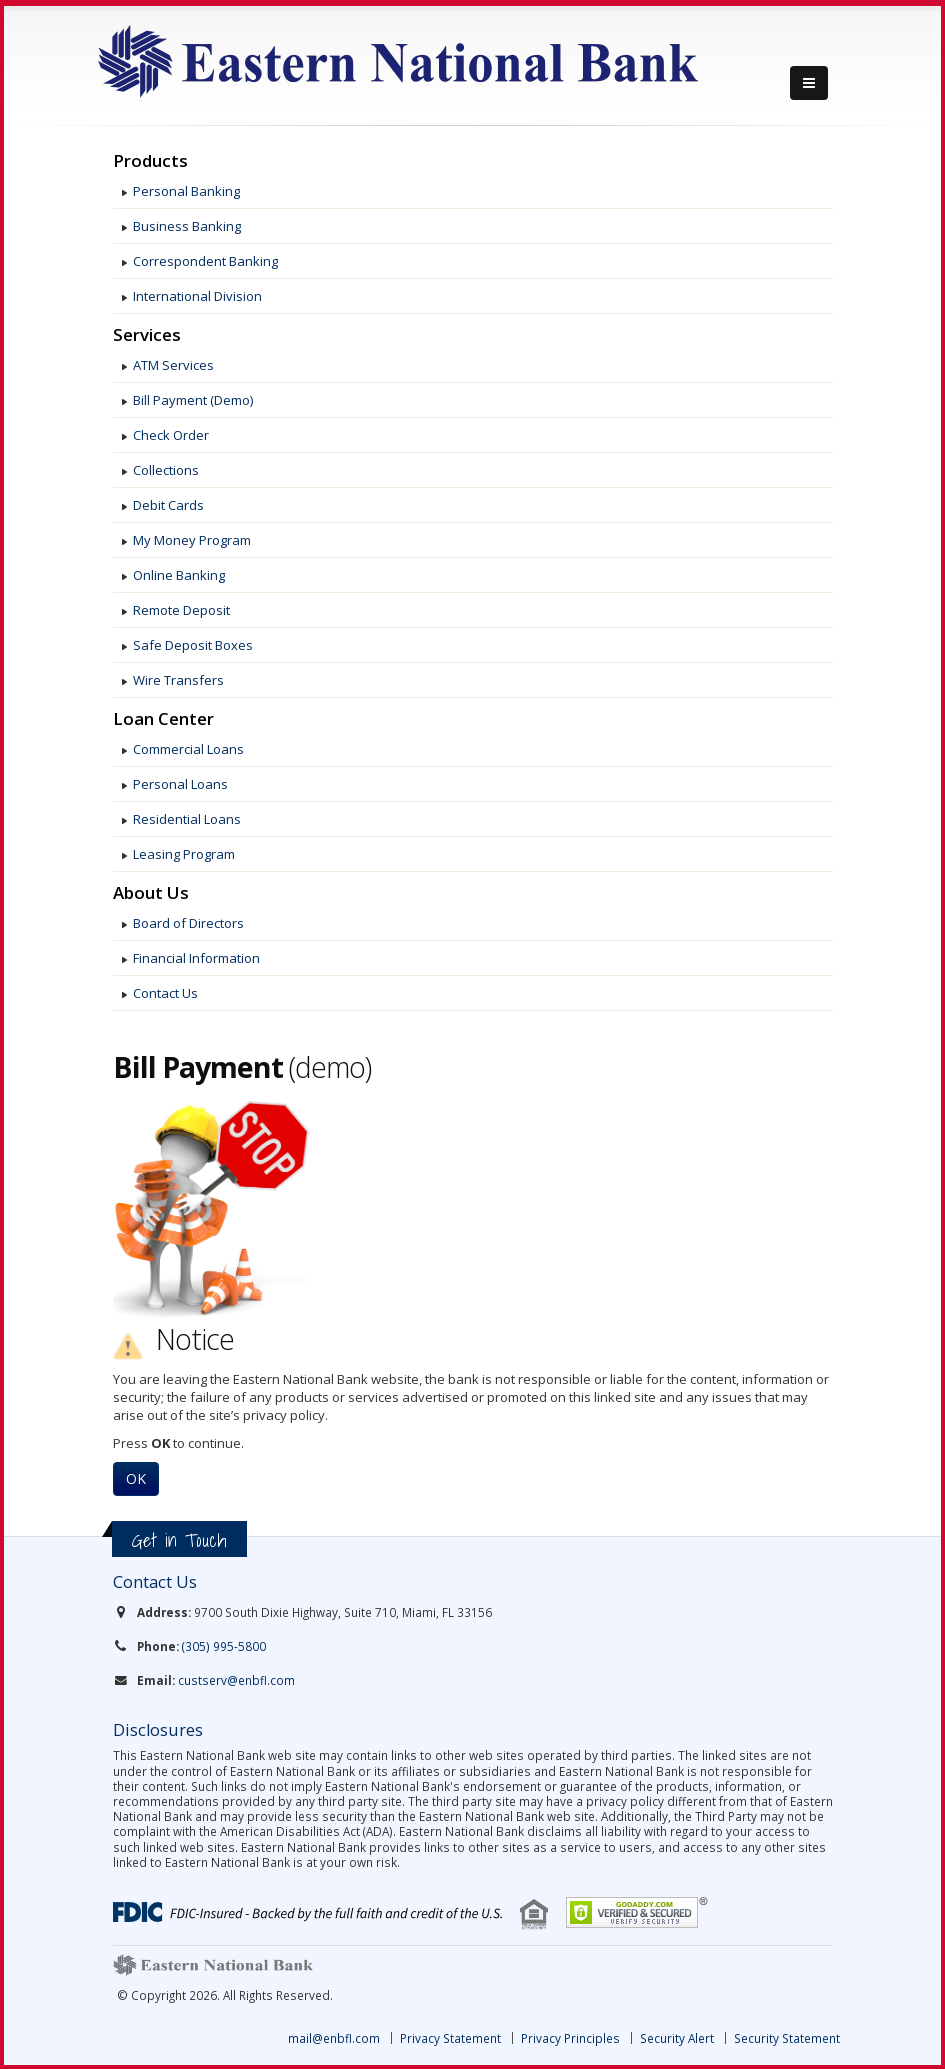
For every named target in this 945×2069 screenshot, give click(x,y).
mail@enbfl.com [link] (334, 2038)
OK (136, 1478)
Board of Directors (188, 923)
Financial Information (196, 958)
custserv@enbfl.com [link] (236, 1680)
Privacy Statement (450, 2038)
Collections (166, 470)
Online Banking (179, 575)
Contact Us (165, 993)
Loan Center (163, 719)
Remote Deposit (181, 610)
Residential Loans (187, 819)
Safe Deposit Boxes (193, 645)
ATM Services (173, 365)
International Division (197, 296)
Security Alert (677, 2038)
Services (147, 335)
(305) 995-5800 (224, 1646)
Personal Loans (180, 784)
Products (150, 161)
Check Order (171, 435)
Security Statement (787, 2038)
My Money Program (192, 540)
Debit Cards (168, 505)
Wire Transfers (178, 680)
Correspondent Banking (205, 261)
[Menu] (809, 83)
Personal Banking (186, 191)
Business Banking (187, 226)
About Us (151, 893)
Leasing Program (184, 854)
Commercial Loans (188, 749)
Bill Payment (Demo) (193, 400)
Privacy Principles (570, 2038)
